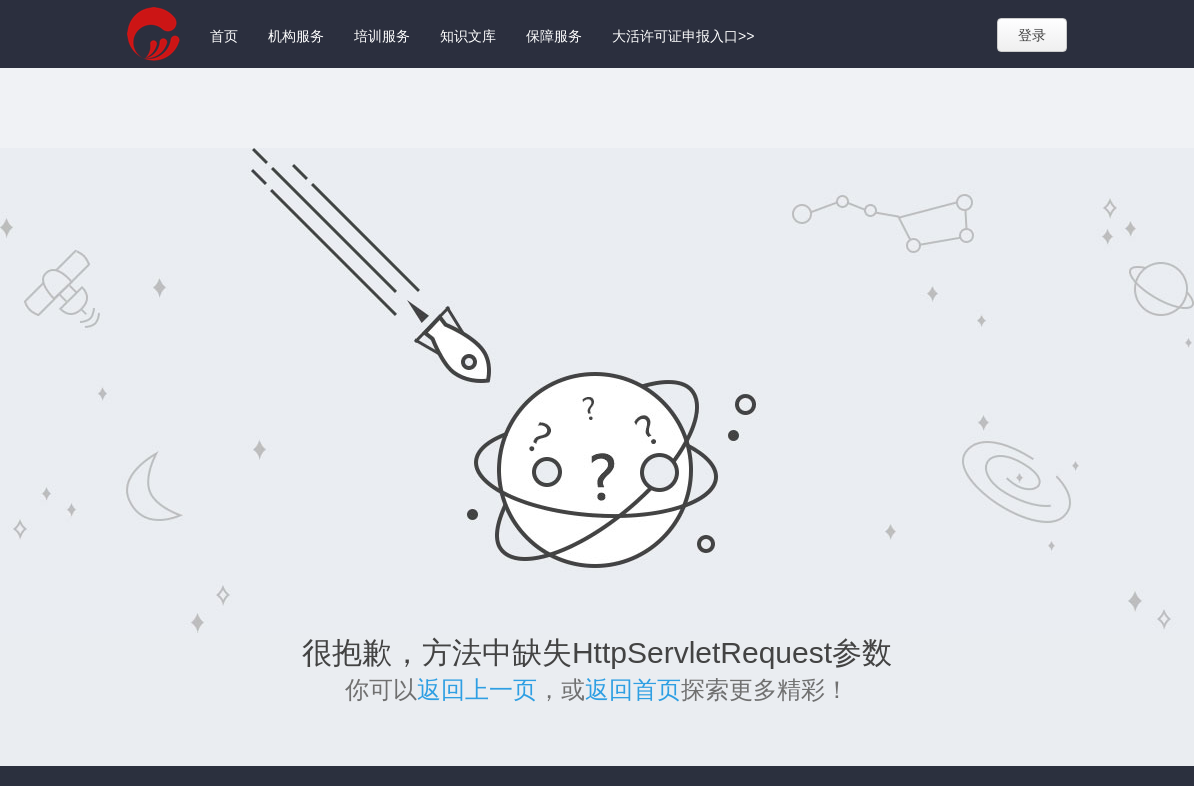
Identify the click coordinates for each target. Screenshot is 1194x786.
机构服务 (296, 36)
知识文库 (468, 36)
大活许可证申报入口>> (683, 36)
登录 (1032, 35)
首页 (224, 36)
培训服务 (382, 36)
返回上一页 (477, 689)
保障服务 (554, 36)
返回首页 (633, 689)
